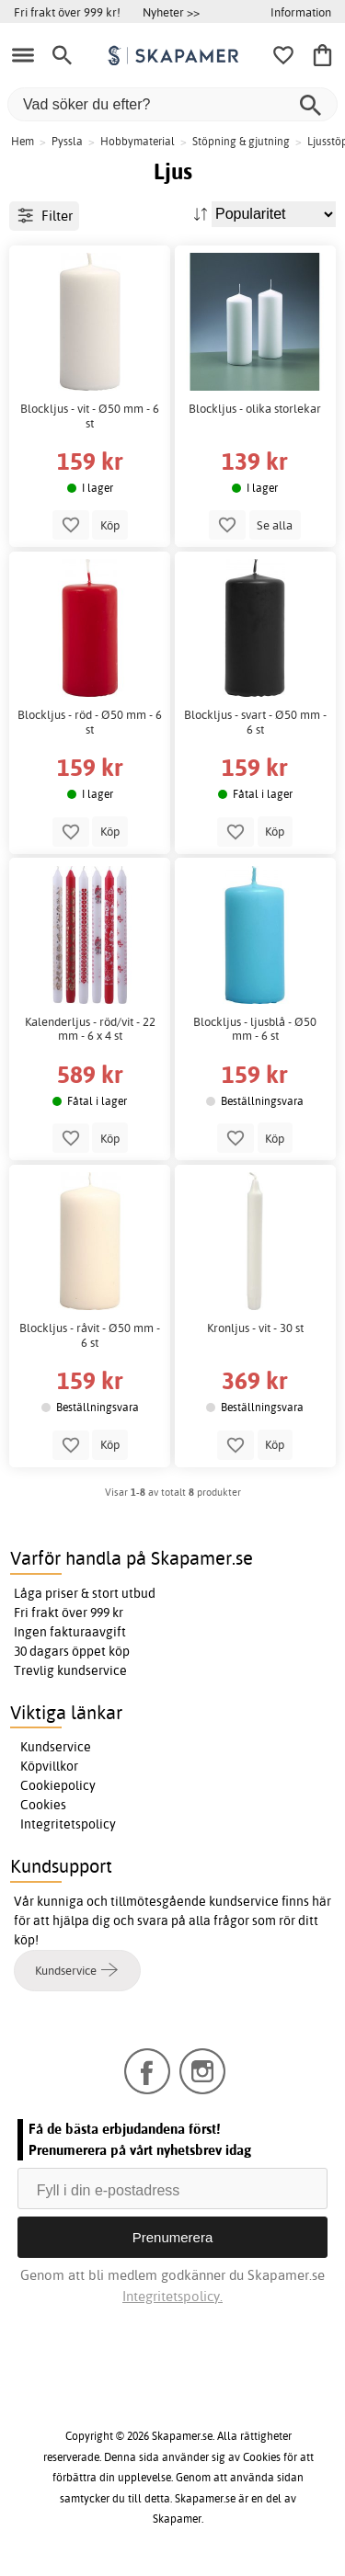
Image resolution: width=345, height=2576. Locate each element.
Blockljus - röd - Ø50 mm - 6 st (89, 722)
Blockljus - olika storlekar (255, 409)
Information (300, 12)
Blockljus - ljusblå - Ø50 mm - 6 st (254, 1029)
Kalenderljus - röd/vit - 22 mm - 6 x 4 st (90, 1029)
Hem (22, 141)
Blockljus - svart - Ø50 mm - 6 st (255, 722)
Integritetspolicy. (172, 2296)
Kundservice (55, 1746)
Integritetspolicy (68, 1824)
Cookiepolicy (58, 1785)
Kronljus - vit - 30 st (255, 1328)
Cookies (43, 1804)
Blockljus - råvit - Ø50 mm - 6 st (89, 1335)
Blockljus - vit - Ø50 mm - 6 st (89, 416)
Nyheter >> (171, 12)
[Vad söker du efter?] (172, 104)
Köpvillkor (49, 1766)
